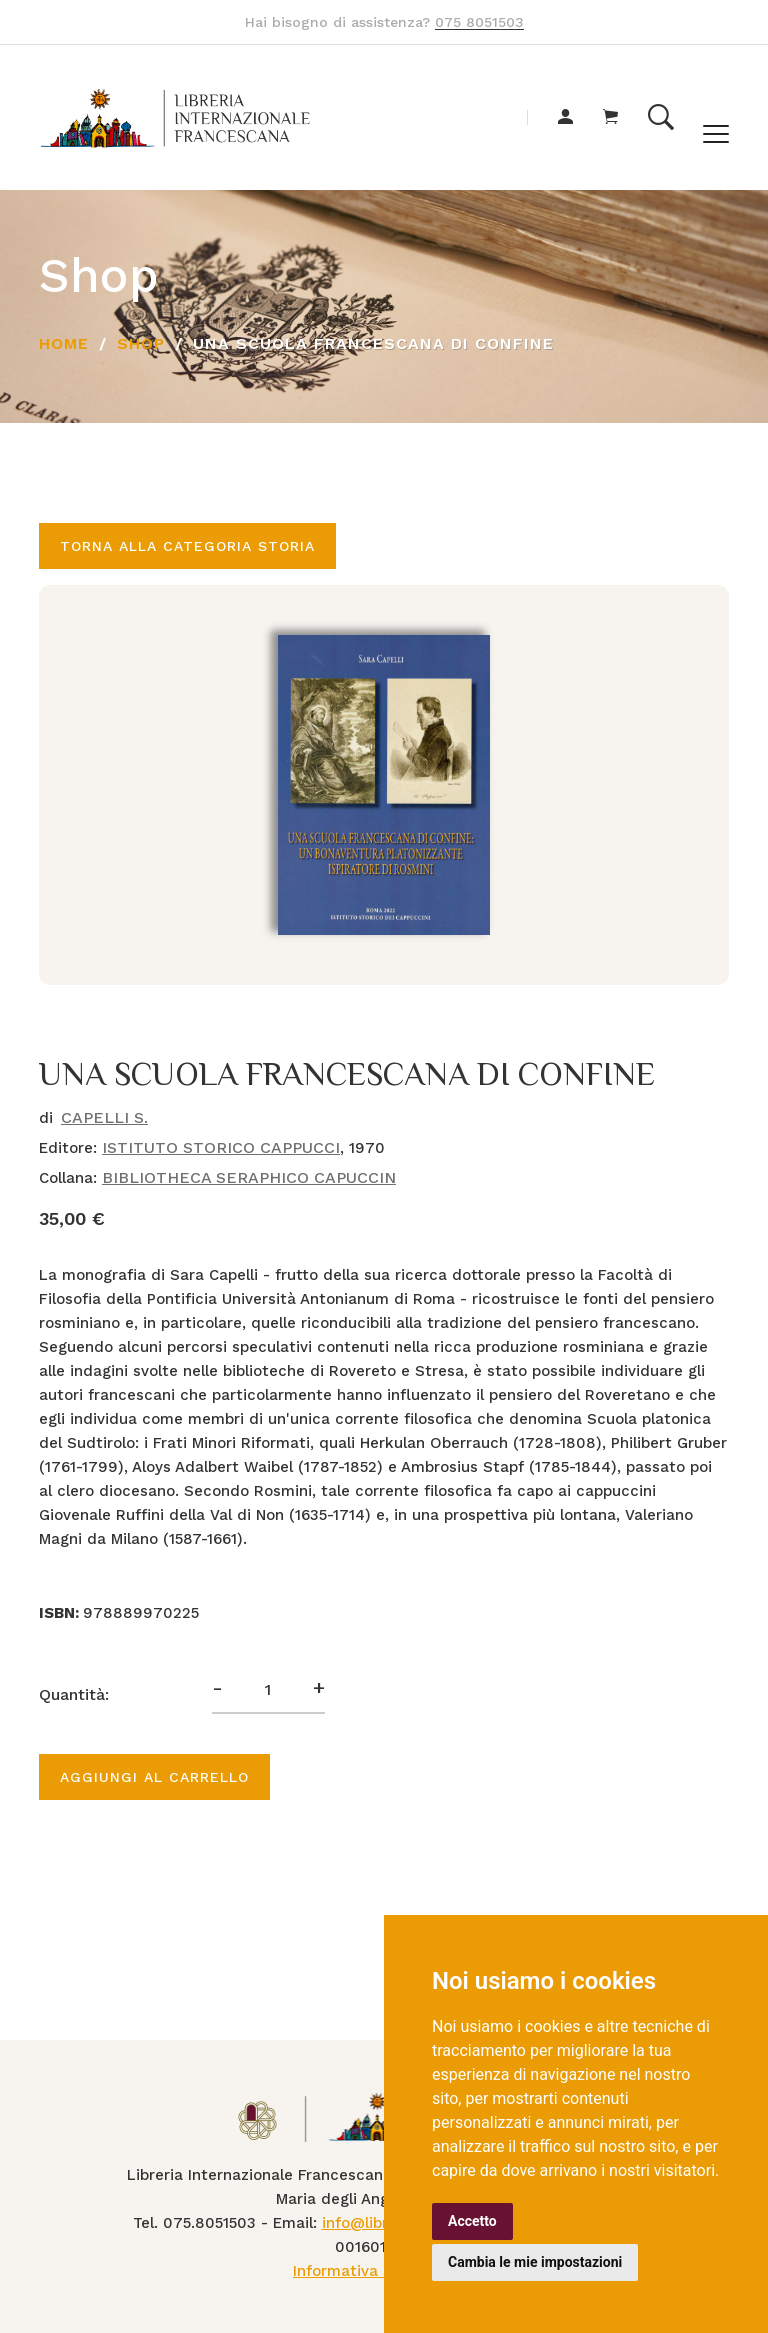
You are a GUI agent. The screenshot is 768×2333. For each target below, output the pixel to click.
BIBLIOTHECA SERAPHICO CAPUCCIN (249, 1177)
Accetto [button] (472, 2221)
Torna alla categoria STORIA (187, 546)
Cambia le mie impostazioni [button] (535, 2262)
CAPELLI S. (104, 1117)
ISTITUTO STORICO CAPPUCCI (221, 1147)
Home (64, 343)
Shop (141, 343)
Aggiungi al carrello (154, 1777)
